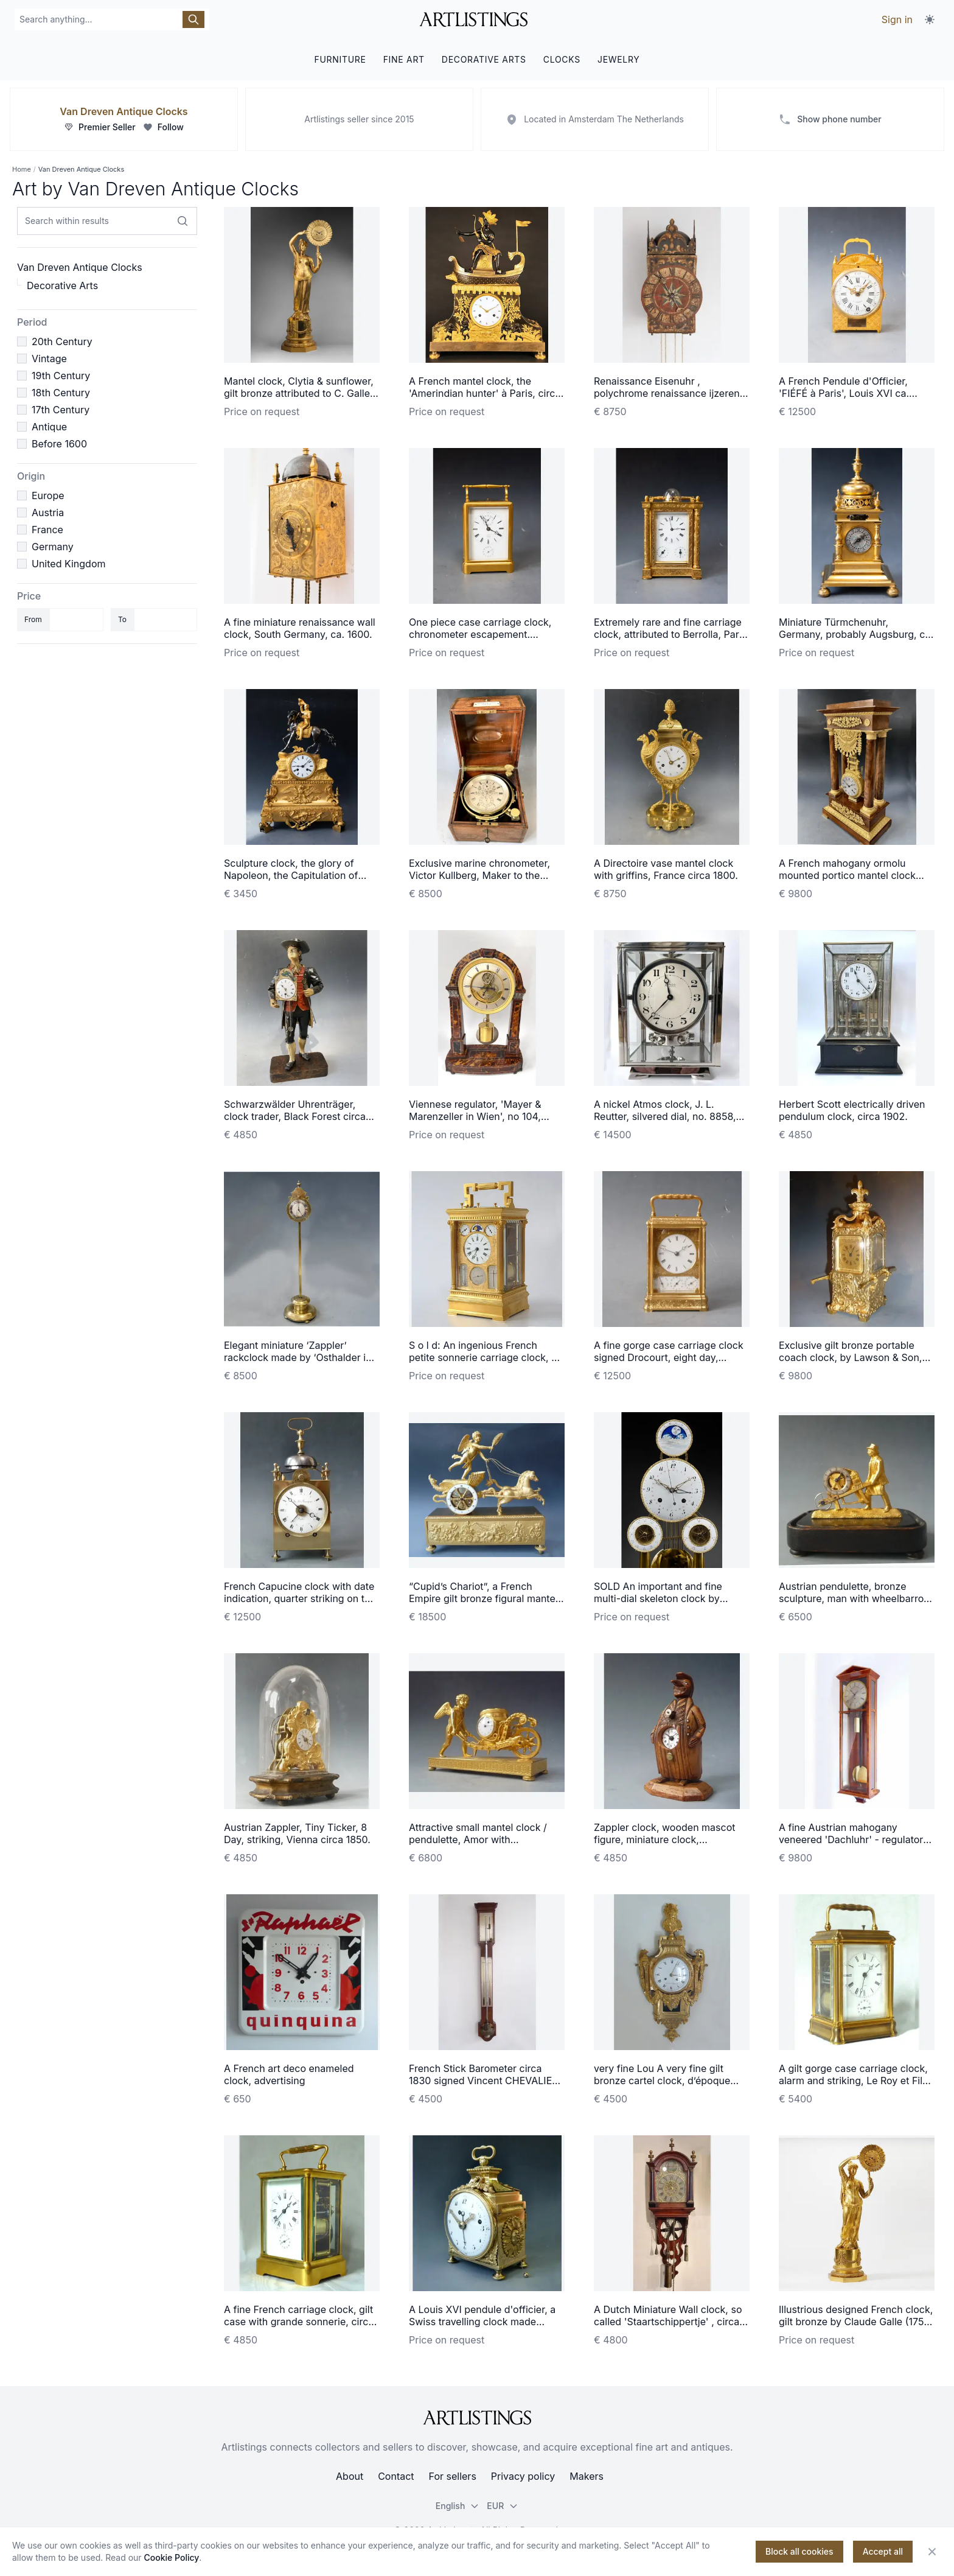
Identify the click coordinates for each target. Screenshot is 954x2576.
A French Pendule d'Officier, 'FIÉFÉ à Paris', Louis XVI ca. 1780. (844, 393)
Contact (396, 2476)
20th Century (62, 341)
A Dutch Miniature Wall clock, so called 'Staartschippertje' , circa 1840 (668, 2321)
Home (21, 169)
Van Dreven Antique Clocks (123, 111)
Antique (49, 427)
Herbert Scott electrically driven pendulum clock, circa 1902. (852, 1110)
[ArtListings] (477, 2417)
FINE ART (404, 59)
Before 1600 (59, 444)
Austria (48, 512)
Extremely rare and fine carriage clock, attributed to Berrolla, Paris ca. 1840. (670, 634)
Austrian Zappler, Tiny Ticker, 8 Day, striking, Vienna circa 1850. (297, 1833)
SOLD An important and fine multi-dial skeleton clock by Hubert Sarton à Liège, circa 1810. (671, 1598)
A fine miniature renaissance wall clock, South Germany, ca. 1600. (299, 628)
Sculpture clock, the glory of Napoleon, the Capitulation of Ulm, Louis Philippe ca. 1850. (291, 875)
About (349, 2476)
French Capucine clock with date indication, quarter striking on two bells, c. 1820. (301, 1598)
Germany (53, 547)
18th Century (61, 393)
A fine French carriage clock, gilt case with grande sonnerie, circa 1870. (299, 2321)
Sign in (897, 19)
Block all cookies (799, 2551)
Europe (48, 495)
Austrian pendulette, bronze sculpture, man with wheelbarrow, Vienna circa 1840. (856, 1598)
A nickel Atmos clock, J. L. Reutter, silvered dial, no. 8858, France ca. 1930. (665, 1116)
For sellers (452, 2476)
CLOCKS (561, 59)
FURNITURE (340, 59)
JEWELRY (618, 59)
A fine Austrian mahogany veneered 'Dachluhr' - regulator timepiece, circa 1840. (851, 1839)
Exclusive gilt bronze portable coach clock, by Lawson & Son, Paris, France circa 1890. (850, 1357)
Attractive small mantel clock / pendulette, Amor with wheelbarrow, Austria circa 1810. (483, 1839)
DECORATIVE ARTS (484, 59)
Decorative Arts (62, 285)
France (47, 529)
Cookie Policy (172, 2557)
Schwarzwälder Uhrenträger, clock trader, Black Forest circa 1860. (295, 1116)
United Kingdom (68, 564)
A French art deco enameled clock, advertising (289, 2074)
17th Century (60, 410)
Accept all (883, 2551)
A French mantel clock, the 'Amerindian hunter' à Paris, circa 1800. (484, 393)
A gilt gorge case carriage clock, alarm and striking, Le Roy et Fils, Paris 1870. (854, 2080)
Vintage (49, 358)
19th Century (61, 375)
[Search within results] (182, 221)
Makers (586, 2476)
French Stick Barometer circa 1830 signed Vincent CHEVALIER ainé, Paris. (484, 2080)
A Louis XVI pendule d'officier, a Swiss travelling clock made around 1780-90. (482, 2321)
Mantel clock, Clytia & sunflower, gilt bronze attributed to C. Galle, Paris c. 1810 (299, 393)
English (458, 2506)
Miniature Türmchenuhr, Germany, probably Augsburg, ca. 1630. (856, 634)
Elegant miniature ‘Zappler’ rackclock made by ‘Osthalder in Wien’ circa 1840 (298, 1357)
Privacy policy (523, 2476)
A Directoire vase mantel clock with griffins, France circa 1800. (666, 869)
